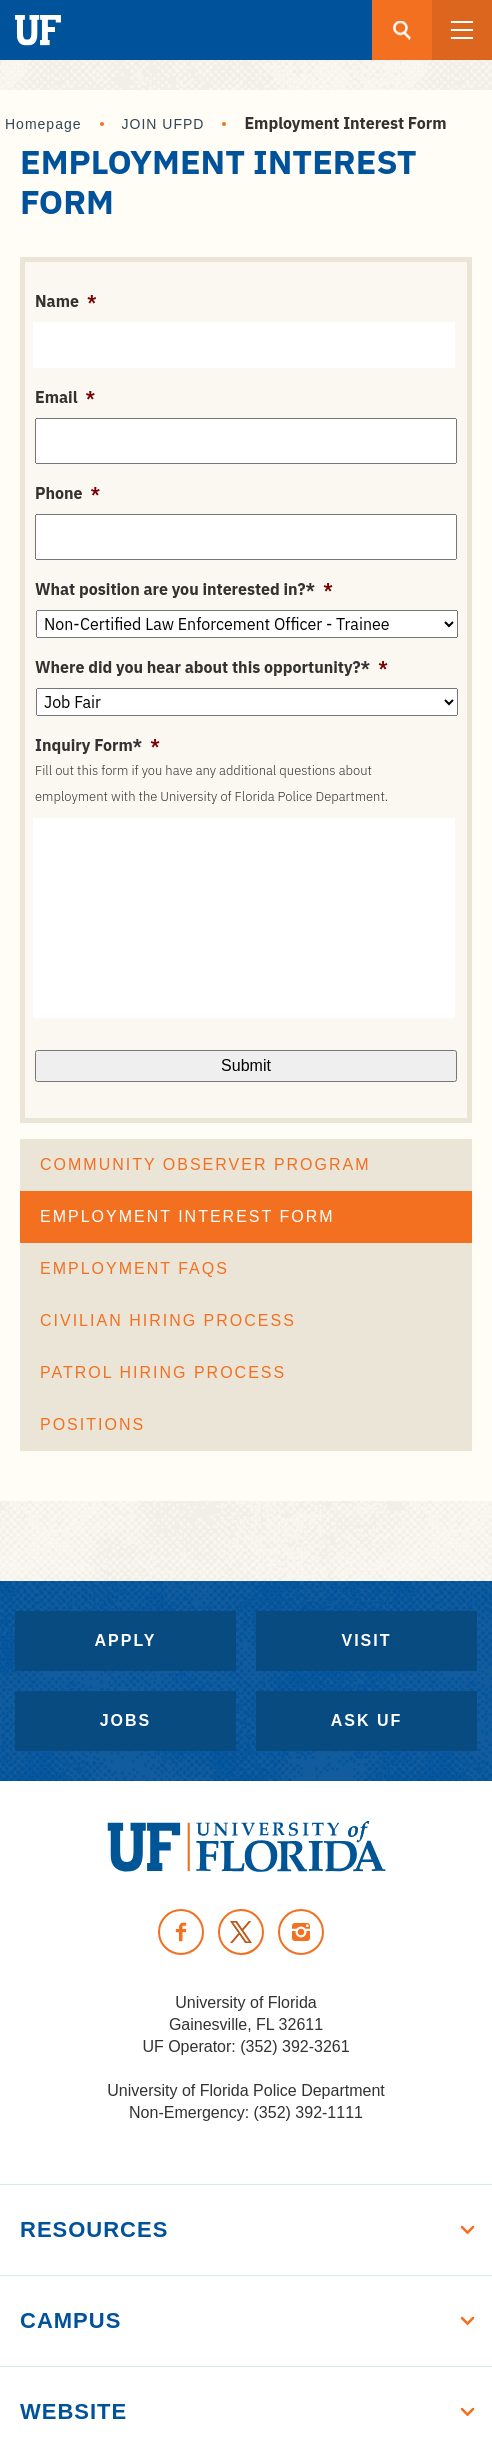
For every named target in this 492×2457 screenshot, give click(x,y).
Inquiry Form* (97, 745)
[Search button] (402, 30)
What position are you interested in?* (184, 589)
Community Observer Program (205, 1164)
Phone (67, 493)
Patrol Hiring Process (163, 1372)
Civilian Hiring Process (168, 1320)
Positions (92, 1424)
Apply (126, 1640)
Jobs (126, 1720)
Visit (366, 1640)
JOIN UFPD (163, 124)
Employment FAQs (134, 1268)
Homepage (43, 124)
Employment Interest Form (187, 1216)
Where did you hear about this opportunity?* (211, 667)
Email (65, 397)
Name (66, 301)
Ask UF (367, 1720)
